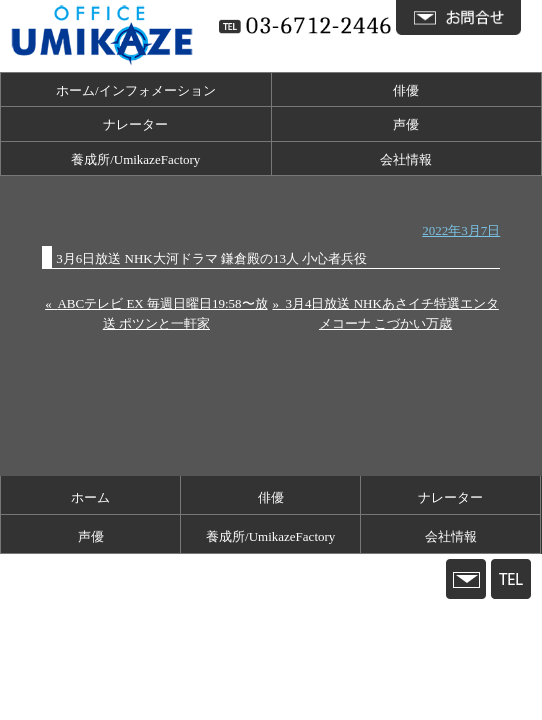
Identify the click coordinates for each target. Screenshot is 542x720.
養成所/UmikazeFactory (135, 159)
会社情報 (406, 159)
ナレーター (135, 124)
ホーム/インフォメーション (136, 90)
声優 (406, 124)
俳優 (406, 90)
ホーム (90, 497)
